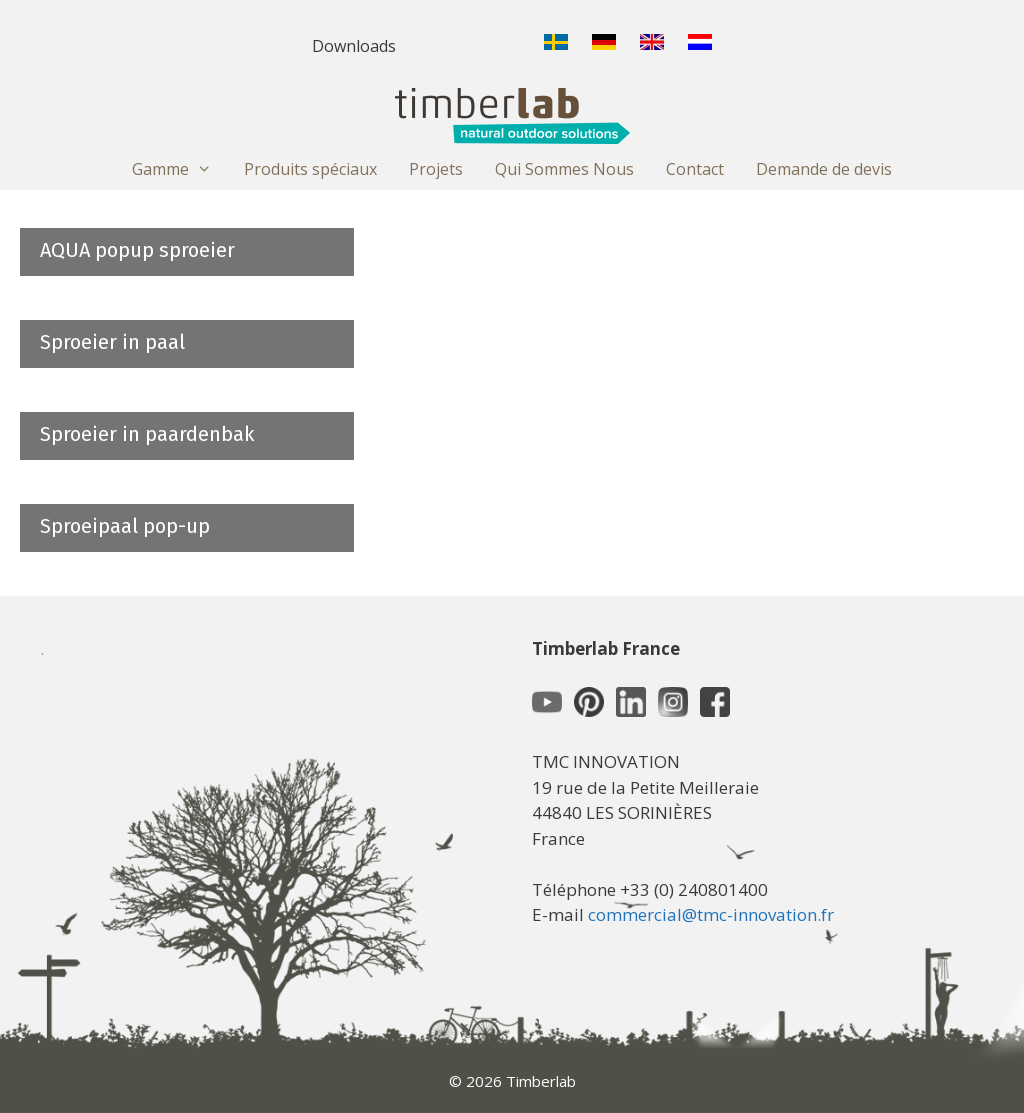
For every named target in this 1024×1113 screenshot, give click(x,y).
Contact (695, 169)
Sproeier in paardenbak (147, 434)
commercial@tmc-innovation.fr (711, 914)
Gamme (180, 169)
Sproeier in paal (112, 342)
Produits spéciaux (310, 169)
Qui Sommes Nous (564, 169)
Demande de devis (824, 169)
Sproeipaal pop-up (125, 526)
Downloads (354, 46)
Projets (436, 169)
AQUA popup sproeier (137, 250)
